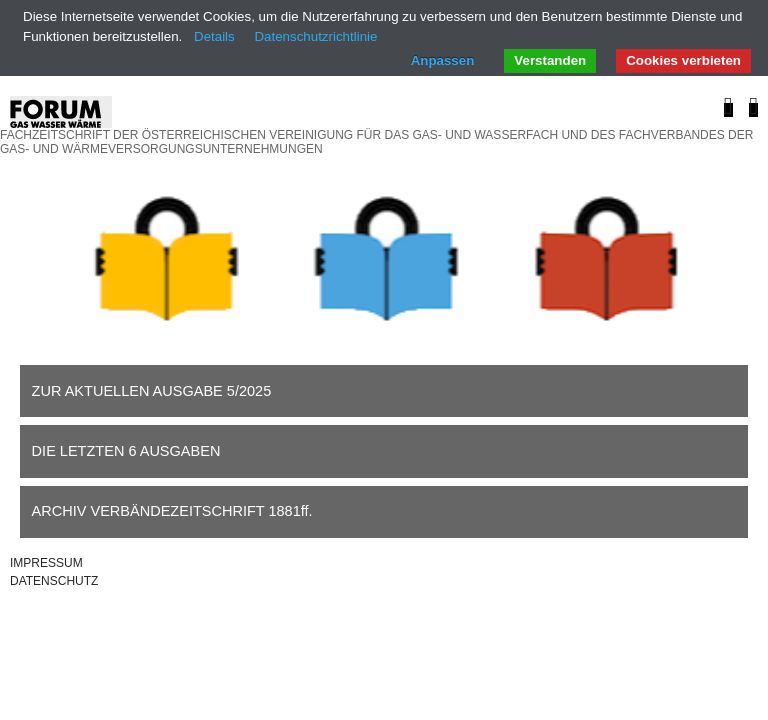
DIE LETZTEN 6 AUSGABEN (126, 451)
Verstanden (550, 60)
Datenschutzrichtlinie (315, 36)
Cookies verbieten (683, 60)
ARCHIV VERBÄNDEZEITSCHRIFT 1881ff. (172, 511)
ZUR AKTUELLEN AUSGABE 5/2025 (152, 391)
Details (214, 36)
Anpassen (443, 60)
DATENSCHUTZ (54, 581)
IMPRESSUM (46, 563)
